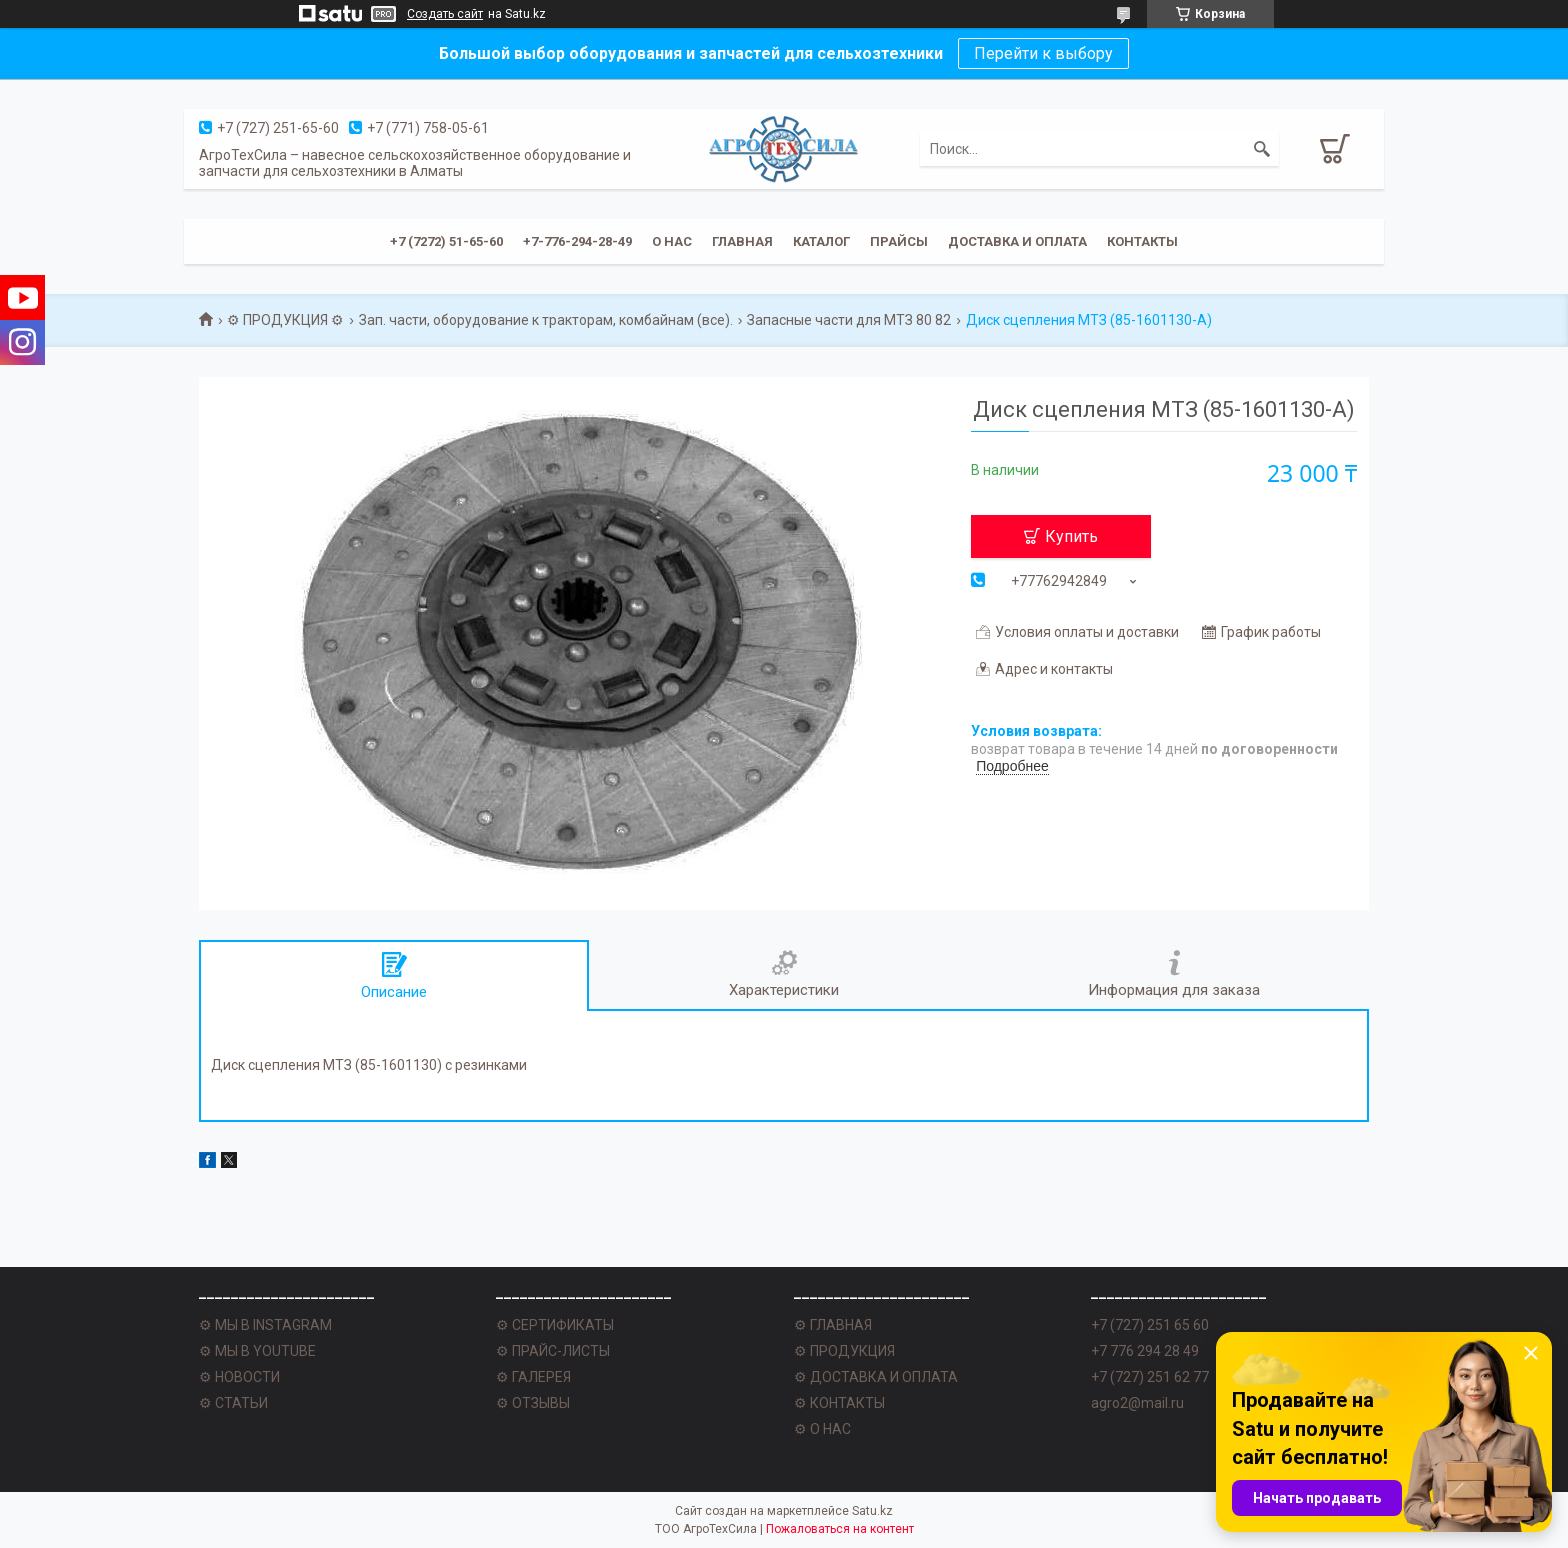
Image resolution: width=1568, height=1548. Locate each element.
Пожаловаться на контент (840, 1529)
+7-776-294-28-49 (577, 241)
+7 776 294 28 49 (1145, 1351)
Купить (1071, 536)
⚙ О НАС (822, 1429)
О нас (672, 241)
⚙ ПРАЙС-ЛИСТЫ (553, 1351)
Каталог (821, 241)
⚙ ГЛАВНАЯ (833, 1325)
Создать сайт (445, 14)
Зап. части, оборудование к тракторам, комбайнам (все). (546, 320)
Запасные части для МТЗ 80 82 (849, 320)
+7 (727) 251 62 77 (1150, 1377)
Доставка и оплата (1017, 241)
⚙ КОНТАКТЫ (839, 1403)
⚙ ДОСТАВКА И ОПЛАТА (876, 1377)
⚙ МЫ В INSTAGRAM (265, 1325)
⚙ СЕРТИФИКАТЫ (555, 1325)
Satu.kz (872, 1511)
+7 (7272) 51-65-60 (446, 241)
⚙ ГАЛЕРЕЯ (533, 1377)
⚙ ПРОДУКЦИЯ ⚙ (285, 320)
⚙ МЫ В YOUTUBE (257, 1351)
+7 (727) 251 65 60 (1150, 1325)
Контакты (1142, 241)
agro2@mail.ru (1137, 1403)
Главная (742, 241)
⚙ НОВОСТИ (239, 1377)
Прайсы (899, 241)
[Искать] (1262, 149)
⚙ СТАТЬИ (233, 1403)
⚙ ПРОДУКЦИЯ (844, 1351)
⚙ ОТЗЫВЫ (533, 1403)
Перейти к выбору (1043, 53)
